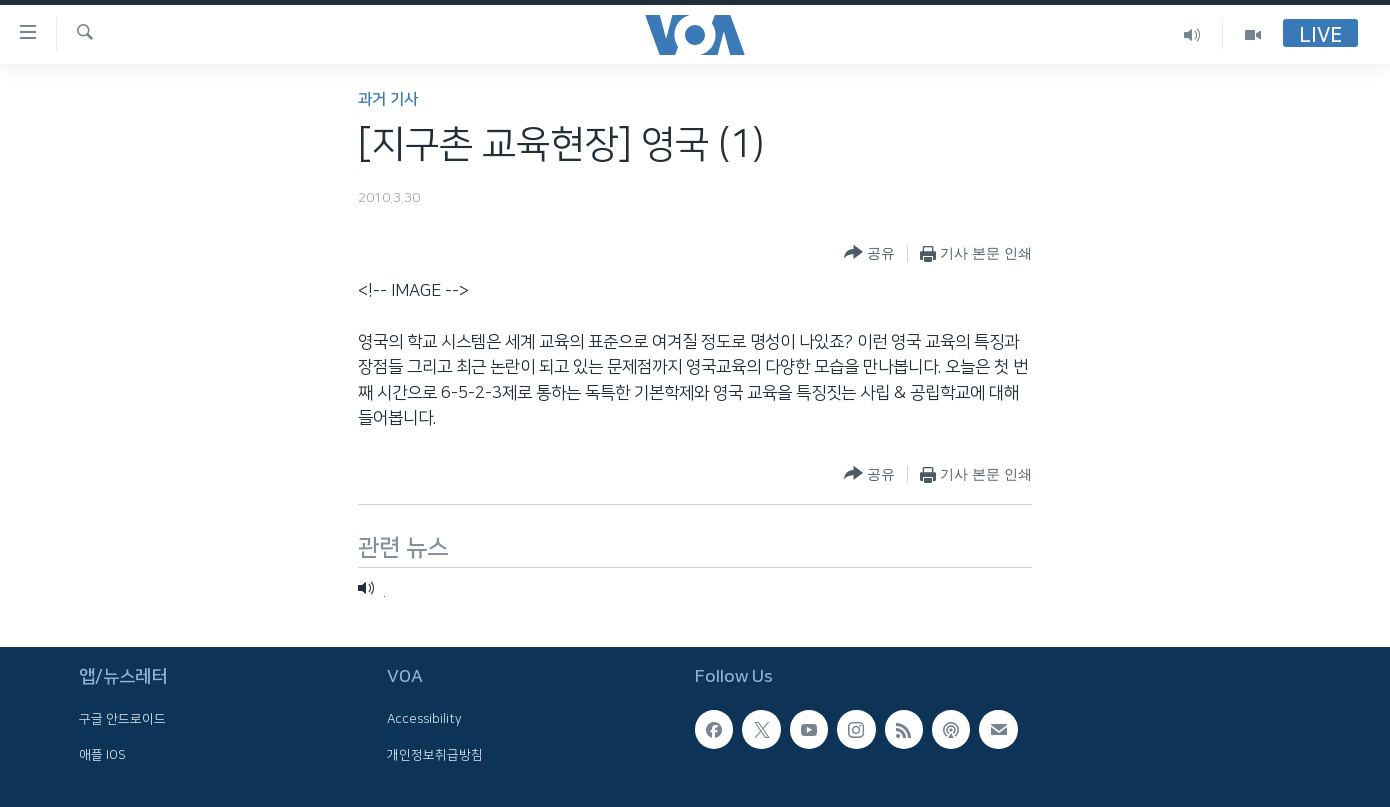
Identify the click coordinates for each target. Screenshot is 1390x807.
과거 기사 (388, 99)
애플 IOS (102, 755)
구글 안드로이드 (122, 720)
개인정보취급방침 (435, 755)
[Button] (869, 253)
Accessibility (424, 720)
